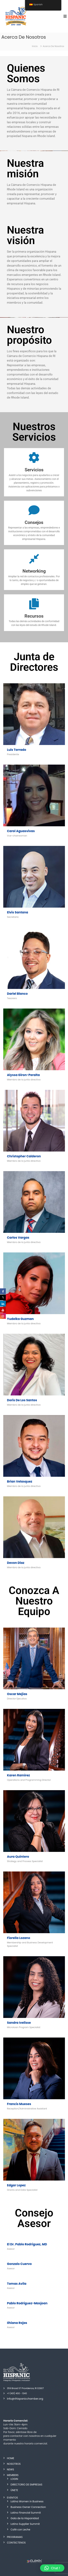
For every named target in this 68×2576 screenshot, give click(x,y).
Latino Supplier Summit (25, 2524)
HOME (10, 2458)
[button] (52, 2568)
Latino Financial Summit (26, 2512)
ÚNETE (14, 2490)
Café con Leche (20, 2529)
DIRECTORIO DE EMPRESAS (26, 2484)
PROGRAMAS (14, 2537)
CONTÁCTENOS (16, 2542)
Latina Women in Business (27, 2501)
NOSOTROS (13, 2464)
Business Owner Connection (28, 2507)
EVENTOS (12, 2497)
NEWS (10, 2469)
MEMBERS (12, 2475)
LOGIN (14, 2479)
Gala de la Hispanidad (25, 2518)
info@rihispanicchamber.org (25, 2399)
